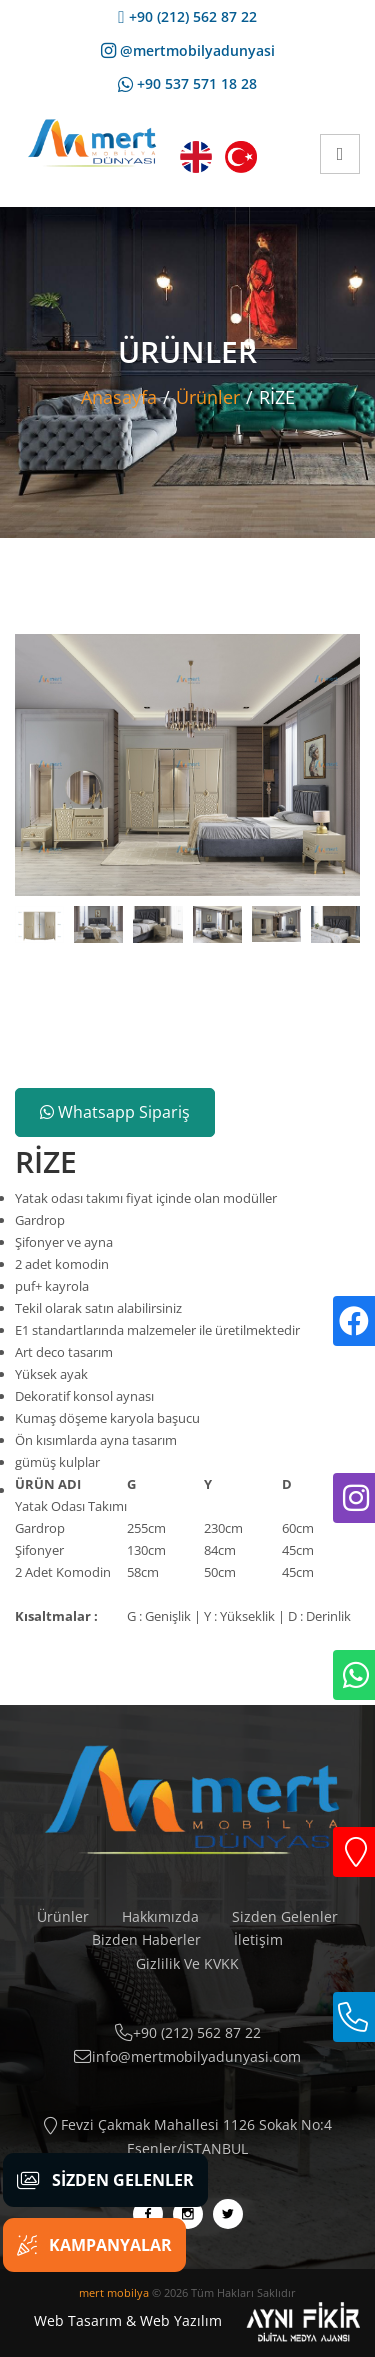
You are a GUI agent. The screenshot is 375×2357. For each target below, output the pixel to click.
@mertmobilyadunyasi (188, 50)
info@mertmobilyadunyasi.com (187, 2056)
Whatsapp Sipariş (115, 1112)
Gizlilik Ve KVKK (187, 1963)
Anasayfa (119, 397)
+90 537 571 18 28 (187, 83)
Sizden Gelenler (285, 1916)
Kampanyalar (94, 2245)
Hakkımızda (160, 1916)
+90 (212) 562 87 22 (187, 16)
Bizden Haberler (146, 1939)
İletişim (258, 1939)
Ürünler (208, 397)
